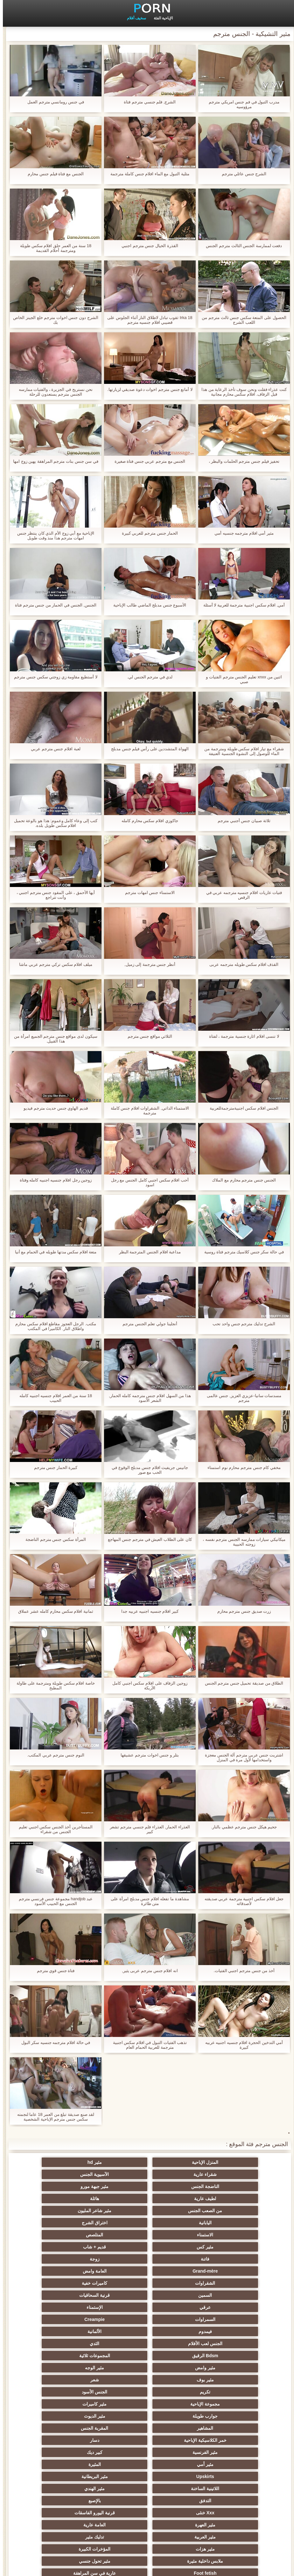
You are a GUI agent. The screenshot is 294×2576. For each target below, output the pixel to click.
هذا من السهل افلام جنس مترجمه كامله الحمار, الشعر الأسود (147, 1398)
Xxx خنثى (116, 2331)
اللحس (178, 2512)
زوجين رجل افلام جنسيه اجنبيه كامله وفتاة (53, 1180)
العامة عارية (178, 2343)
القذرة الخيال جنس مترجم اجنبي (147, 245)
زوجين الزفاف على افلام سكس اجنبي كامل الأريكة (147, 1685)
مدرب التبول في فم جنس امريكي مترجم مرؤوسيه (241, 104)
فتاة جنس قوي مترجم (53, 1970)
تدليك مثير (53, 2343)
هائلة (53, 2174)
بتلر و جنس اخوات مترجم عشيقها (147, 1755)
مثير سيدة (178, 2464)
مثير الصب (240, 2440)
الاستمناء (240, 2198)
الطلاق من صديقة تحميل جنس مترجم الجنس (241, 1683)
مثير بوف (240, 2271)
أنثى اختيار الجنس (116, 2403)
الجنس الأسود (53, 2271)
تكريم (116, 2271)
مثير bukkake (53, 2500)
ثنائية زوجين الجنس (54, 2476)
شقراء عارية (116, 2162)
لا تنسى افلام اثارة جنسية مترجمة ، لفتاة (241, 1036)
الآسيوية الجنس (53, 2162)
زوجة (178, 2210)
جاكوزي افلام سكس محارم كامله (147, 820)
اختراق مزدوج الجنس (54, 2464)
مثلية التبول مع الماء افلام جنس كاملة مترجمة (147, 173)
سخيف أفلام (133, 18)
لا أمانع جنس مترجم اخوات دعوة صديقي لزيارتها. (147, 389)
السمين (116, 2222)
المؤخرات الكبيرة (178, 2355)
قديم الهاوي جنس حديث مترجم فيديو (53, 1108)
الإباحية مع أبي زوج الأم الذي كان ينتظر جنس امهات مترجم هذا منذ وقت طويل (53, 535)
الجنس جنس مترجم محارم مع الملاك (241, 1180)
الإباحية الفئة (160, 18)
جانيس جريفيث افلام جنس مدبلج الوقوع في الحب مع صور (147, 1470)
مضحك (178, 2416)
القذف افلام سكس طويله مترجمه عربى (241, 964)
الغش (116, 2379)
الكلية (53, 2391)
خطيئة (116, 2428)
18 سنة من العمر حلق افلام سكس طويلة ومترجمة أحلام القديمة (52, 248)
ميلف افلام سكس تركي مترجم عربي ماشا (52, 964)
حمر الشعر (178, 2379)
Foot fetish (240, 2367)
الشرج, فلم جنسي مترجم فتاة (147, 102)
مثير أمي (116, 2307)
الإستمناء (178, 2234)
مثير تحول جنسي (53, 2355)
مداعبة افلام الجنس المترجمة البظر (147, 1252)
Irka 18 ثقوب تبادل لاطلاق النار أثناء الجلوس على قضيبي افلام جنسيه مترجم (146, 320)
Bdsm (116, 2512)
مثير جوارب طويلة (178, 2500)
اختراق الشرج (53, 2186)
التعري (240, 2416)
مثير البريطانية (178, 2319)
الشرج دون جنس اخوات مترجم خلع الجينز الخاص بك (52, 320)
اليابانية (115, 2186)
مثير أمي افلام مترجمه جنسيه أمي (241, 533)
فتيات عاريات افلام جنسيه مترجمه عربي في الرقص (241, 895)
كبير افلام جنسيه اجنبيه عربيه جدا (147, 1611)
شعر (178, 2271)
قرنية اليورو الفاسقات (53, 2331)
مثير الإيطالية (240, 2464)
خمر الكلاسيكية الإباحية (115, 2295)
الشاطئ (53, 2367)
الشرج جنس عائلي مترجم (241, 173)
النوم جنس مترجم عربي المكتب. (52, 1755)
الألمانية (178, 2246)
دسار (53, 2295)
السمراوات (116, 2234)
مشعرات (53, 2403)
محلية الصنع (240, 2512)
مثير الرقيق (116, 2416)
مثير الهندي (53, 2319)
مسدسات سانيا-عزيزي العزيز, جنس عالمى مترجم (241, 1398)
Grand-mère (115, 2210)
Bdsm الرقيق (241, 2258)
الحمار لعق (54, 2512)
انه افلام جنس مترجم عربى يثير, (147, 1970)
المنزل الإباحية (240, 2162)
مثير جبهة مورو (178, 2174)
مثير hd (178, 2162)
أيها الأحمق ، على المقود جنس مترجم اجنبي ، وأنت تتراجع (53, 895)
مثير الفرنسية (240, 2307)
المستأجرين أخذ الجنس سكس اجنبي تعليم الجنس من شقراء (53, 1829)
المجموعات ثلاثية (178, 2258)
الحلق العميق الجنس (53, 2416)
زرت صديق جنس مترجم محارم (241, 1611)
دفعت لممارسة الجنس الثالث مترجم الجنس (241, 245)
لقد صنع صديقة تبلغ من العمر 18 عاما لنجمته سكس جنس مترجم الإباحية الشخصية (52, 2117)
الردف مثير (53, 2440)
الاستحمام (116, 2440)
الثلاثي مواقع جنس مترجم (147, 1036)
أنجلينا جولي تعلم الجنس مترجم (147, 1323)
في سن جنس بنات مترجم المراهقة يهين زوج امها (52, 461)
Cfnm (116, 2500)
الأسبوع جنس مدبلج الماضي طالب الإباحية (146, 605)
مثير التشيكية (178, 2428)
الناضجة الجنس (241, 2174)
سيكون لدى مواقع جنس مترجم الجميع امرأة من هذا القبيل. (52, 1038)
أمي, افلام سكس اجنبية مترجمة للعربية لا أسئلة (241, 605)
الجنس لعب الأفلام (116, 2246)
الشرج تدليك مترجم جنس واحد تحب (241, 1323)
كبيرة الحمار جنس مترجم (53, 1467)
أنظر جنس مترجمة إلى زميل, (147, 964)
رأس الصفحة (33, 2567)
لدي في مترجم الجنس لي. (147, 677)
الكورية (115, 2476)
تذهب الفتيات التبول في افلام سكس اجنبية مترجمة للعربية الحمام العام (147, 2045)
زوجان (116, 2464)
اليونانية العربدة (241, 2391)
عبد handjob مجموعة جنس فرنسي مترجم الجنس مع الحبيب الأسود (53, 1901)
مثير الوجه (53, 2258)
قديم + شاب (53, 2198)
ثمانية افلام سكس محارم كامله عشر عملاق (52, 1611)
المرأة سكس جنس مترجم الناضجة (53, 1539)
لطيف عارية (116, 2174)
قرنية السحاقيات (53, 2222)
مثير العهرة (240, 2343)
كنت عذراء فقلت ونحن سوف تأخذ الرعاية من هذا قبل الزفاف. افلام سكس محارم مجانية (241, 392)
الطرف (178, 2391)
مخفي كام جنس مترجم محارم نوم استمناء (241, 1467)
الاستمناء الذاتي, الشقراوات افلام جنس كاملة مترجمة (147, 1110)
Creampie (53, 2234)
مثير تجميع (53, 2428)
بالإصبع (178, 2331)
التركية (240, 2428)
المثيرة (53, 2307)
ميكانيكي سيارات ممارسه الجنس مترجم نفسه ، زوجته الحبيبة (241, 1542)
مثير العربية (116, 2343)
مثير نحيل (178, 2488)
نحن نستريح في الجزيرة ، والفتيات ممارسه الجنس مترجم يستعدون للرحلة (53, 392)
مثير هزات (240, 2355)
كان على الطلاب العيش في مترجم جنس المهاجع (147, 1539)
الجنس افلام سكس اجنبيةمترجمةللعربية (241, 1108)
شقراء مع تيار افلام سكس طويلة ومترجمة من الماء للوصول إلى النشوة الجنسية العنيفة (241, 751)
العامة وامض (54, 2210)
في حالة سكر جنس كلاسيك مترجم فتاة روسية (241, 1252)
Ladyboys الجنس (240, 2476)
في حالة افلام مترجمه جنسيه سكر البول (53, 2042)
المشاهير (240, 2295)
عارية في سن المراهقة (178, 2367)
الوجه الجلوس (178, 2440)
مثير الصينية (53, 2452)
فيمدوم (240, 2246)
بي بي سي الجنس (116, 2367)
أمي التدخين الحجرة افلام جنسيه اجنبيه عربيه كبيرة (241, 2045)
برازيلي (241, 2500)
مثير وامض (116, 2258)
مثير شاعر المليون (178, 2186)
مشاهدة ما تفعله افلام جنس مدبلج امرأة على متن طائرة (147, 1901)
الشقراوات (240, 2222)
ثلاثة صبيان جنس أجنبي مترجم (241, 820)
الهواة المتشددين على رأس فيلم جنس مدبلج (147, 748)
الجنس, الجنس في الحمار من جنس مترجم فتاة (53, 605)
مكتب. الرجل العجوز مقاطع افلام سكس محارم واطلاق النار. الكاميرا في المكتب (52, 1326)
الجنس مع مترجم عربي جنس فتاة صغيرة (147, 461)
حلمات (240, 2452)
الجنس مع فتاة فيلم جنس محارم (52, 173)
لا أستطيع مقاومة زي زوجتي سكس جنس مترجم (52, 677)
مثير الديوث (53, 2283)
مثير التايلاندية (53, 2379)
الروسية (240, 2379)
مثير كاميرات (178, 2283)
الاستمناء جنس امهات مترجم (147, 892)
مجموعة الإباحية (240, 2283)
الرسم (240, 2488)
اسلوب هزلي (240, 2403)
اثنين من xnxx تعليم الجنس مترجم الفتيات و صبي (241, 679)
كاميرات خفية (178, 2222)
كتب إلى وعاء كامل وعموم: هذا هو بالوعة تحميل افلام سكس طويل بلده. (53, 823)
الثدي (53, 2246)
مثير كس (116, 2198)
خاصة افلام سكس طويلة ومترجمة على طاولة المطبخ (53, 1685)
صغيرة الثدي (115, 2391)
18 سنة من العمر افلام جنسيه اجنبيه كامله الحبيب (53, 1398)
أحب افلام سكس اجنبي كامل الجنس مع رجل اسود (147, 1182)
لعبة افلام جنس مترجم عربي (52, 748)
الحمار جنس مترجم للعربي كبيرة (147, 533)
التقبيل (116, 2452)
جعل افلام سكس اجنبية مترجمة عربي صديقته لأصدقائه (241, 1901)
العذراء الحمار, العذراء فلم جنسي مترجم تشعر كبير (147, 1829)
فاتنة (240, 2210)
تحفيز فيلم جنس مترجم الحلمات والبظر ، (241, 461)
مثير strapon (178, 2403)
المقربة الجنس (178, 2295)
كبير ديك (178, 2307)
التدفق (240, 2331)
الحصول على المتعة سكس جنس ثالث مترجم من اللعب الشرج (241, 320)
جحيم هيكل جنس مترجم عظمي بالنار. (241, 1827)
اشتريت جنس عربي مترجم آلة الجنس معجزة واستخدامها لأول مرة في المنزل (241, 1757)
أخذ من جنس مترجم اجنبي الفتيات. (241, 1970)
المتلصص (178, 2198)
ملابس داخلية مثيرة (116, 2355)
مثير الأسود (178, 2452)
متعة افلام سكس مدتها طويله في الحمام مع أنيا (53, 1252)
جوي (178, 2476)
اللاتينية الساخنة (116, 2319)
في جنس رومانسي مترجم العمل (52, 102)
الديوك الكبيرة (53, 2488)
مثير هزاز (115, 2488)
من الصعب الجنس (240, 2186)
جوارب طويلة (116, 2283)
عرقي (240, 2234)
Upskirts (240, 2319)
